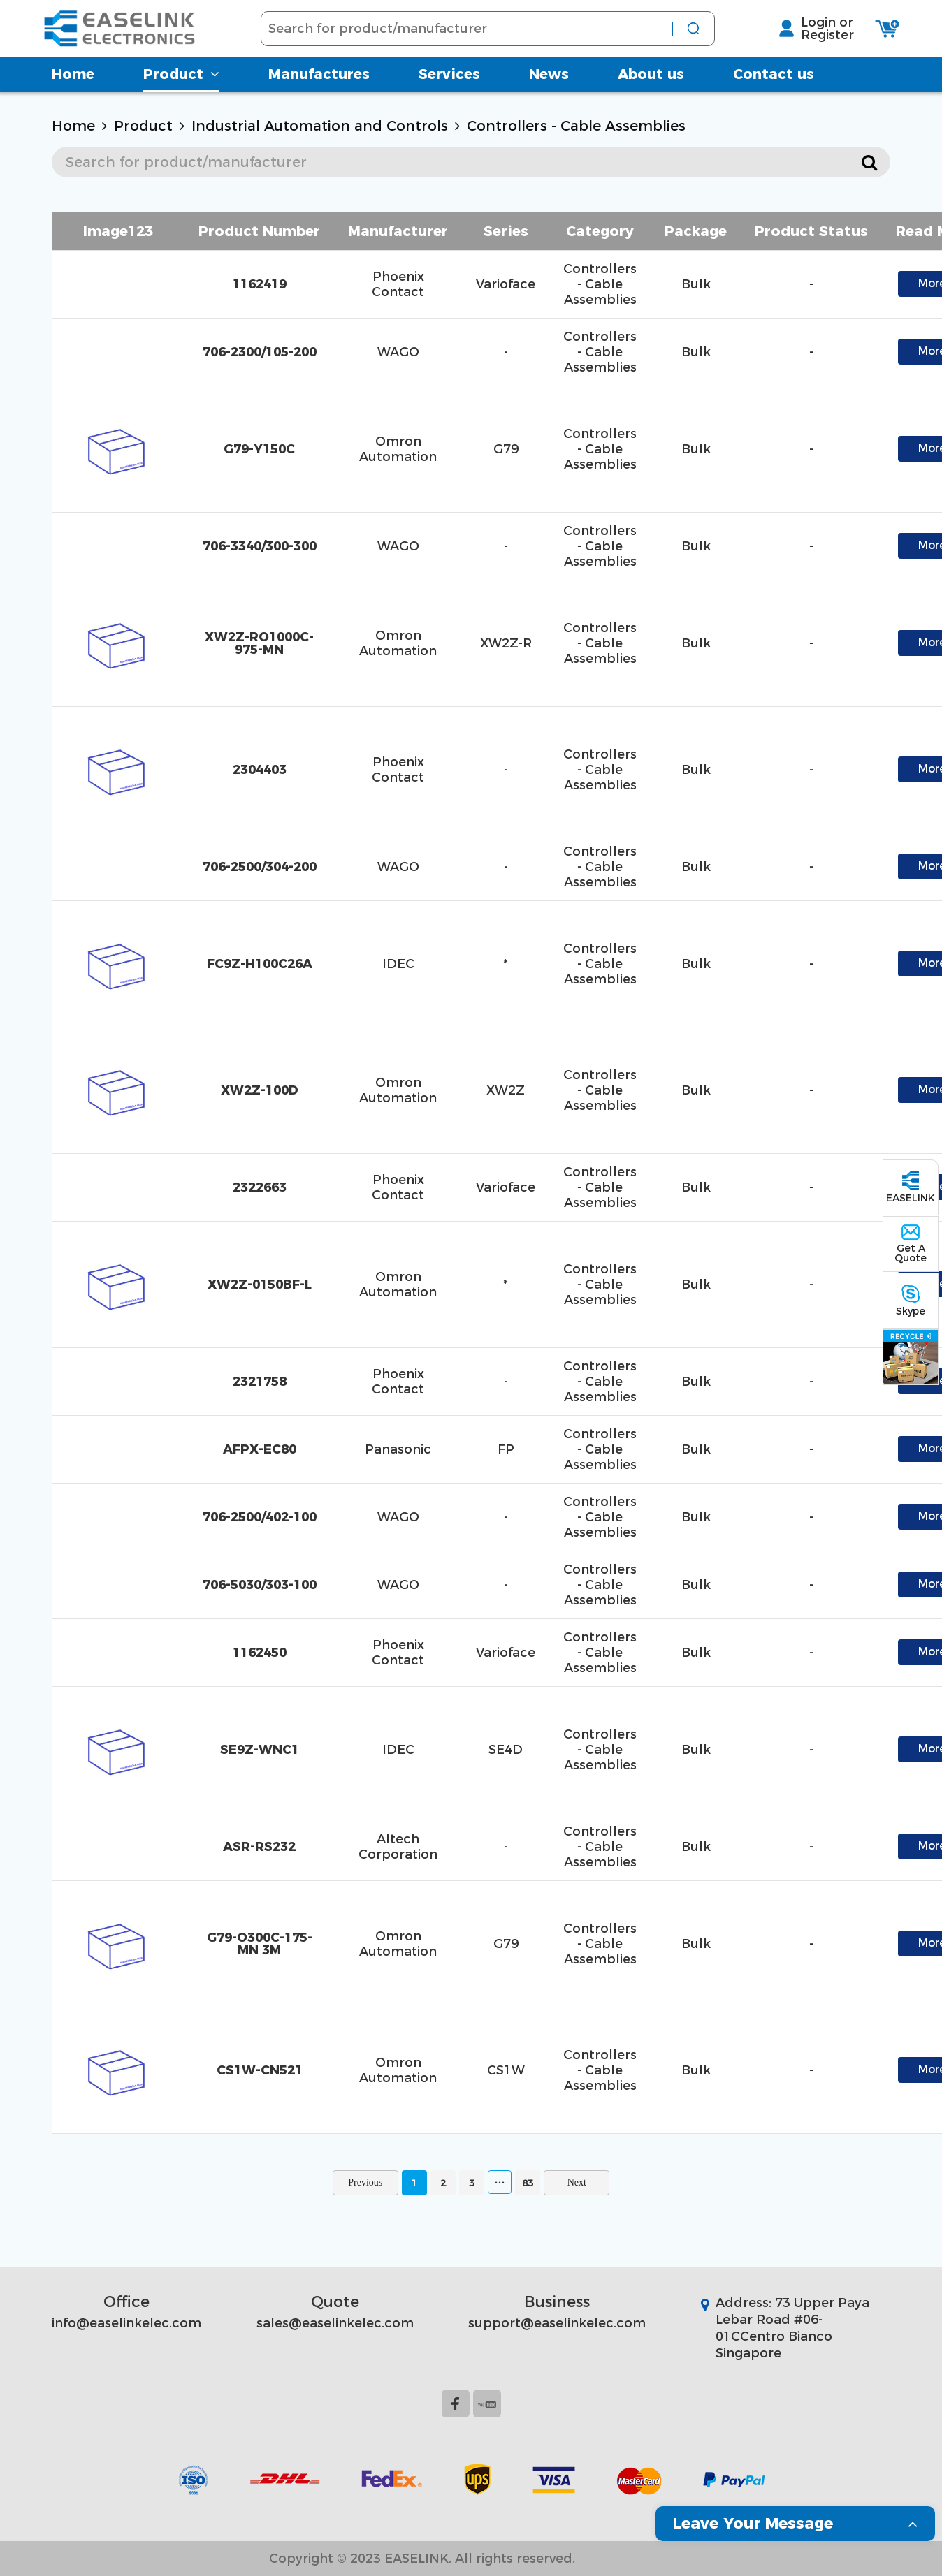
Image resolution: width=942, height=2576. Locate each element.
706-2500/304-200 (260, 866)
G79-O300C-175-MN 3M (259, 1944)
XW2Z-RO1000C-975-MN (259, 643)
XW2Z (505, 1090)
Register (818, 41)
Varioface (505, 284)
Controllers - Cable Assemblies (576, 126)
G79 (506, 449)
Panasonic (398, 1449)
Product (181, 87)
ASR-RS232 (259, 1846)
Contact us (773, 87)
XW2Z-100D (259, 1090)
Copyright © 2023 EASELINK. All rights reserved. (422, 2558)
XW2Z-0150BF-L (260, 1284)
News (549, 87)
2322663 (260, 1187)
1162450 (260, 1652)
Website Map (631, 2558)
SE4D (505, 1749)
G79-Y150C (259, 449)
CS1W (506, 2070)
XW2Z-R (506, 643)
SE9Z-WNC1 (259, 1749)
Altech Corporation (397, 1846)
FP (506, 1449)
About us (651, 87)
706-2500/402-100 (260, 1517)
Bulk (696, 284)
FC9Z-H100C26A (259, 964)
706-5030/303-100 (260, 1585)
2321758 (260, 1381)
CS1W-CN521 (260, 2070)
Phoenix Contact (398, 284)
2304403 (260, 769)
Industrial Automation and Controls (319, 126)
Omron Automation (398, 449)
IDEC (398, 964)
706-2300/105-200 (260, 352)
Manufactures (319, 87)
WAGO (398, 352)
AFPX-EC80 (259, 1449)
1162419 (260, 284)
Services (449, 87)
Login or (818, 28)
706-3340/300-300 (260, 546)
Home (73, 87)
